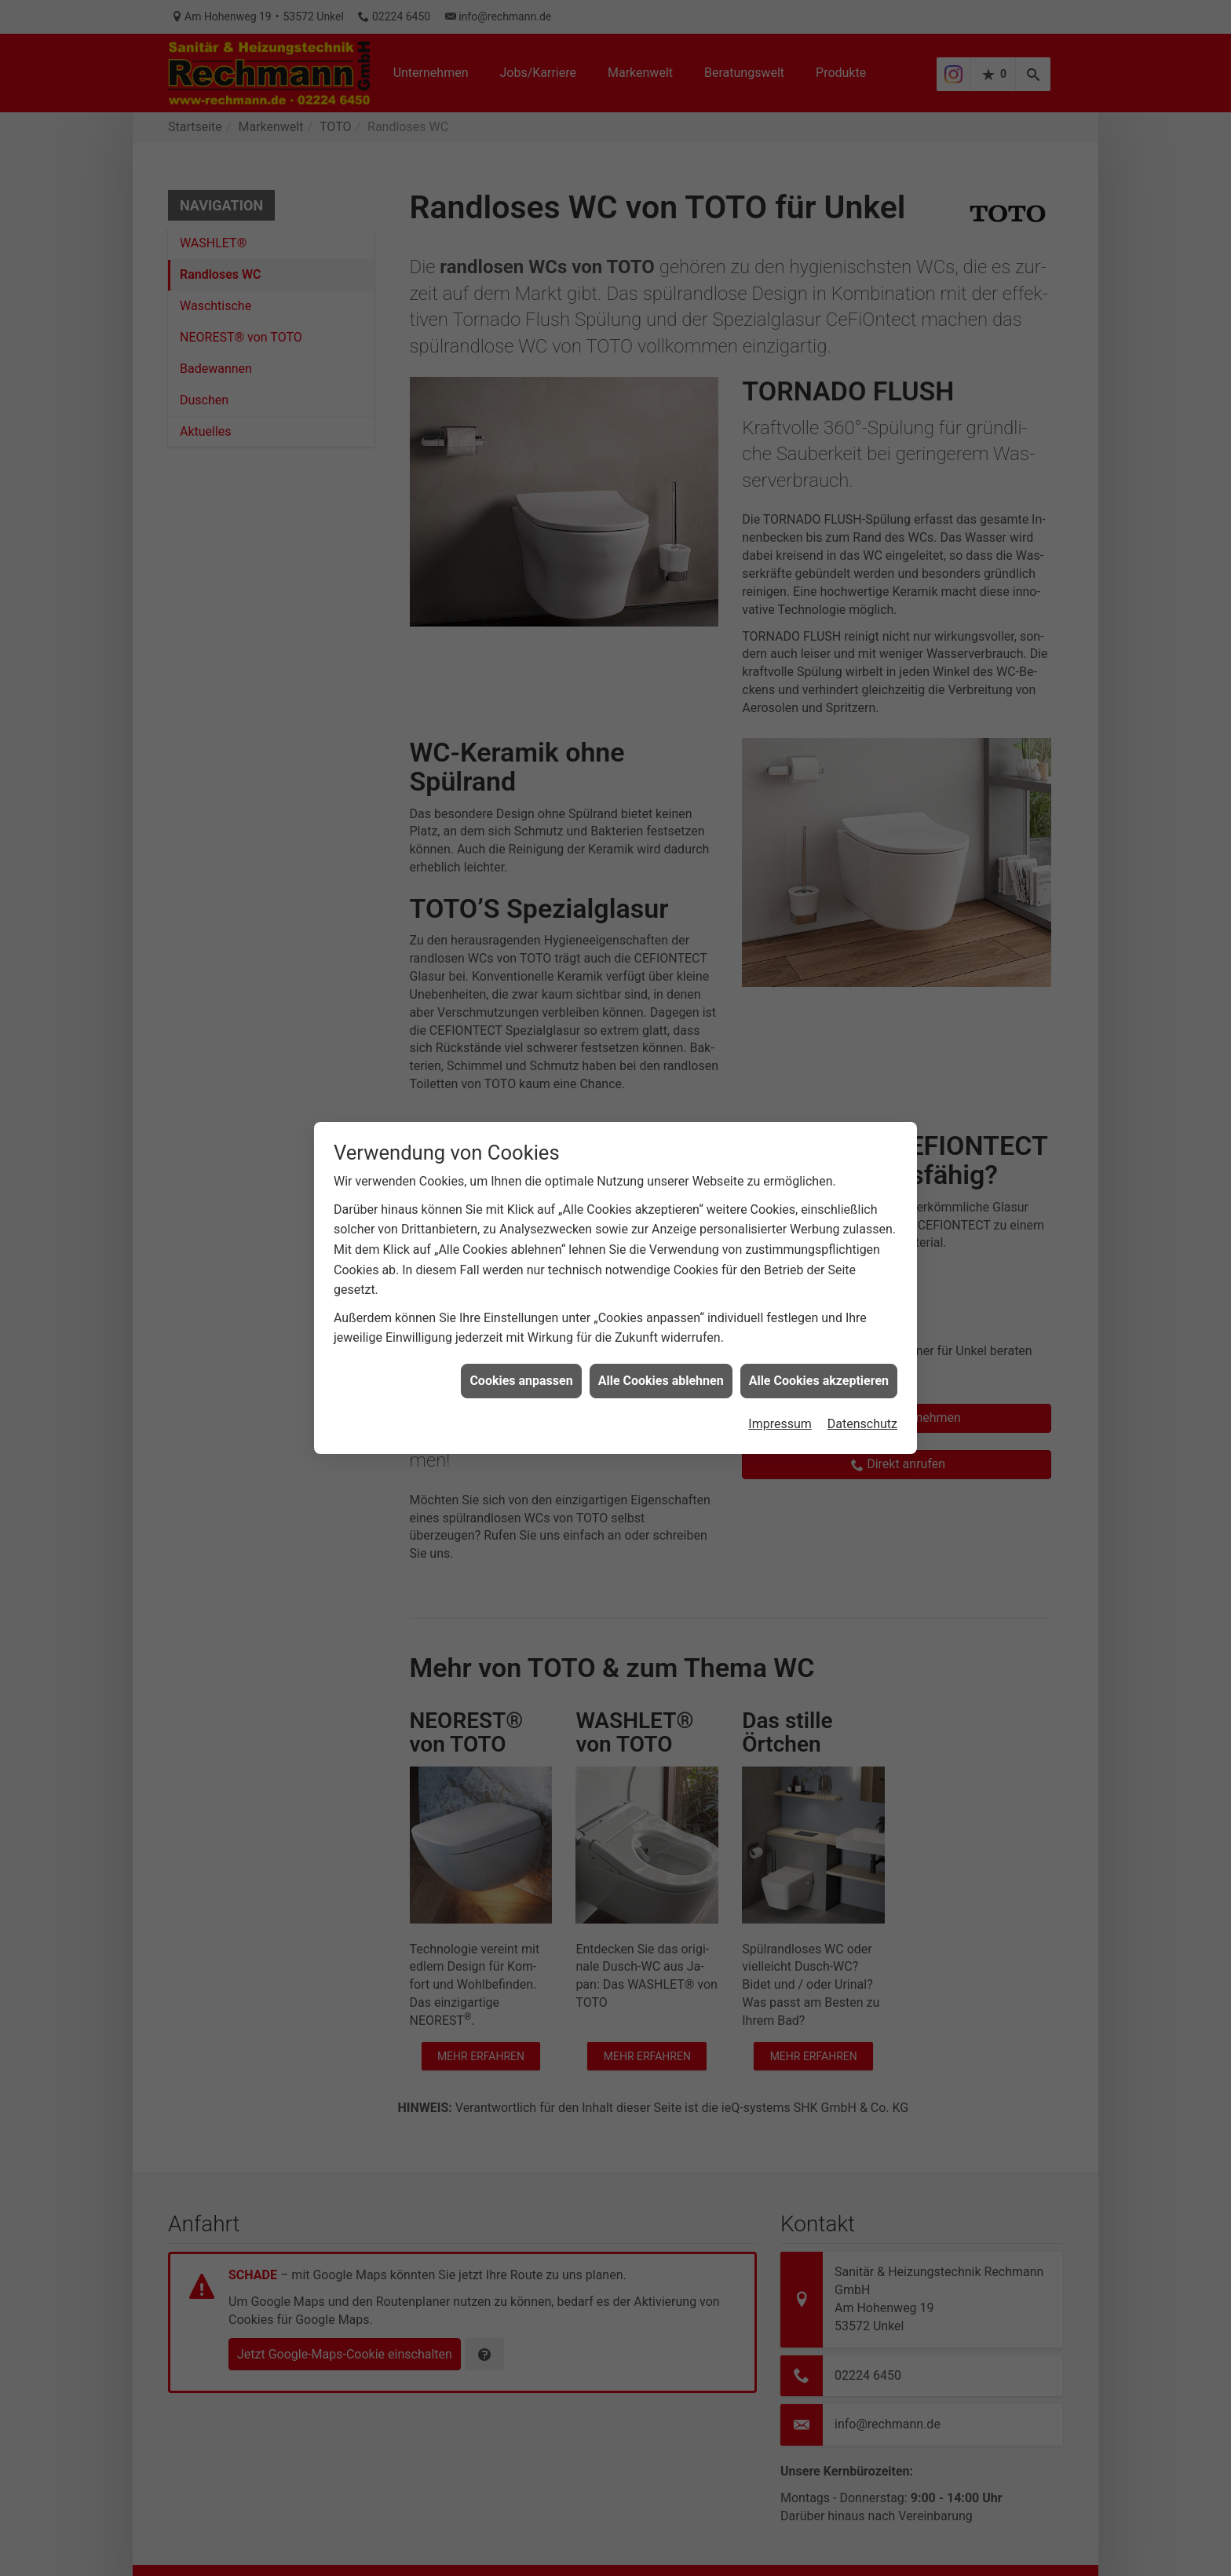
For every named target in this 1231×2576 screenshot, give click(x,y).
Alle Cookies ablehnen (661, 1324)
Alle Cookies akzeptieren (819, 1324)
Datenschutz (862, 1368)
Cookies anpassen (520, 1324)
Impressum (780, 1368)
